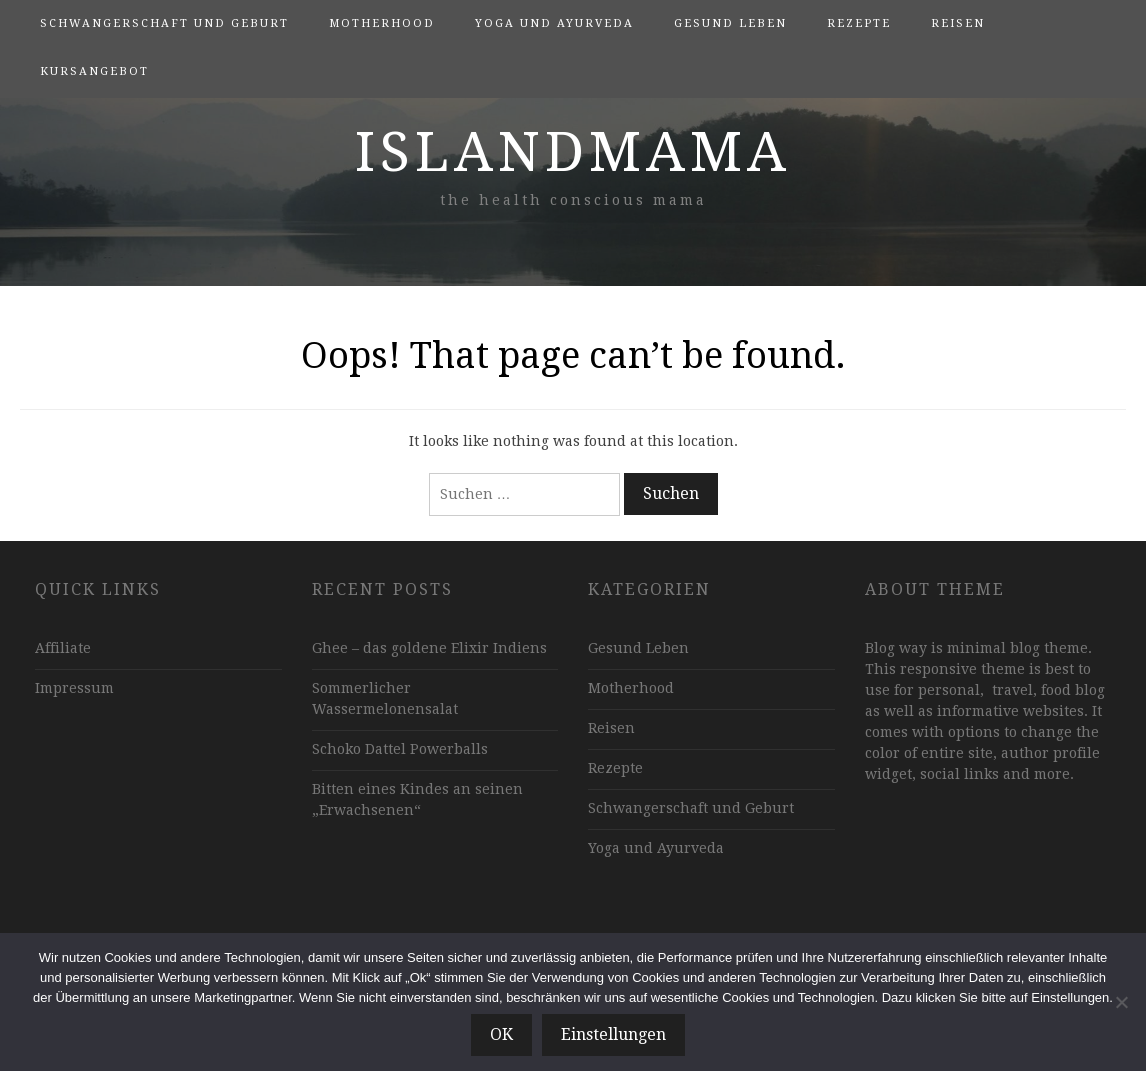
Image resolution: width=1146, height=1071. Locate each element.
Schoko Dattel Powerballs (400, 749)
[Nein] (1121, 1002)
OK (501, 1034)
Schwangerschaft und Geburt (164, 23)
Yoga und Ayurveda (554, 23)
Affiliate (63, 648)
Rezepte (859, 23)
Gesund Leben (730, 23)
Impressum (74, 688)
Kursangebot (94, 71)
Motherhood (382, 23)
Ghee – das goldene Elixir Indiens (429, 648)
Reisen (958, 23)
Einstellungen (613, 1034)
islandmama (573, 152)
